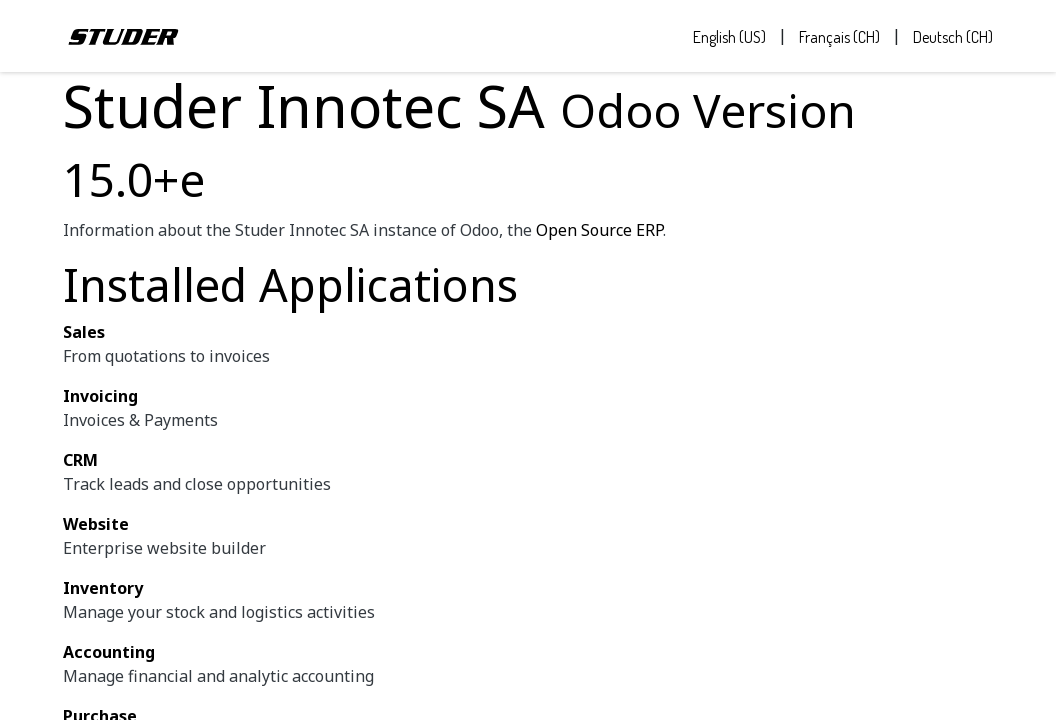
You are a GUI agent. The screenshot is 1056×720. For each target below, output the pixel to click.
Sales (84, 332)
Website (96, 524)
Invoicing (100, 396)
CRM (80, 460)
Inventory (103, 588)
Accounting (109, 652)
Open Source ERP (599, 230)
